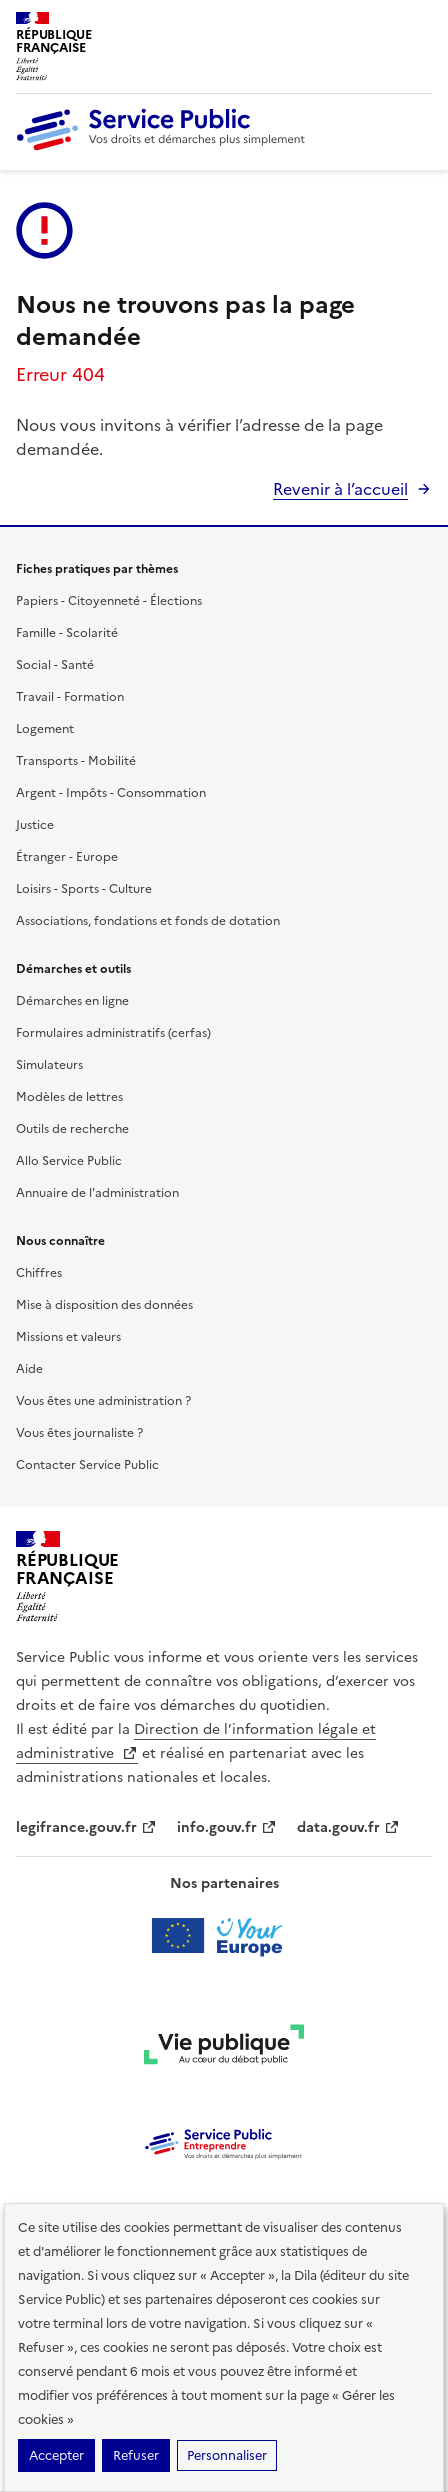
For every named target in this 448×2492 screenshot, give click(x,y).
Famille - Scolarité (67, 633)
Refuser (136, 2455)
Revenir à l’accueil (340, 489)
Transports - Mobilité (76, 761)
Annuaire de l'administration (97, 1193)
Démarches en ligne (72, 1001)
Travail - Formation (70, 697)
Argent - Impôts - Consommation (111, 793)
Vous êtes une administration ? (103, 1401)
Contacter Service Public (87, 1465)
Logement (45, 729)
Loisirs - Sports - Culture (84, 889)
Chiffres (39, 1273)
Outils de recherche (72, 1129)
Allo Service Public (69, 1161)
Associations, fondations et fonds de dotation (148, 921)
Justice (35, 825)
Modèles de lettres (69, 1097)
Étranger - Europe (67, 857)
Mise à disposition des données (104, 1305)
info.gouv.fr (227, 1827)
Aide (29, 1369)
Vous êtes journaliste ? (79, 1433)
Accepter (56, 2455)
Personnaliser (227, 2455)
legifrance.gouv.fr (86, 1827)
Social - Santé (55, 665)
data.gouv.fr (348, 1827)
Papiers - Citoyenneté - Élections (109, 601)
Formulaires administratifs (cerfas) (113, 1033)
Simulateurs (49, 1065)
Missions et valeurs (68, 1337)
